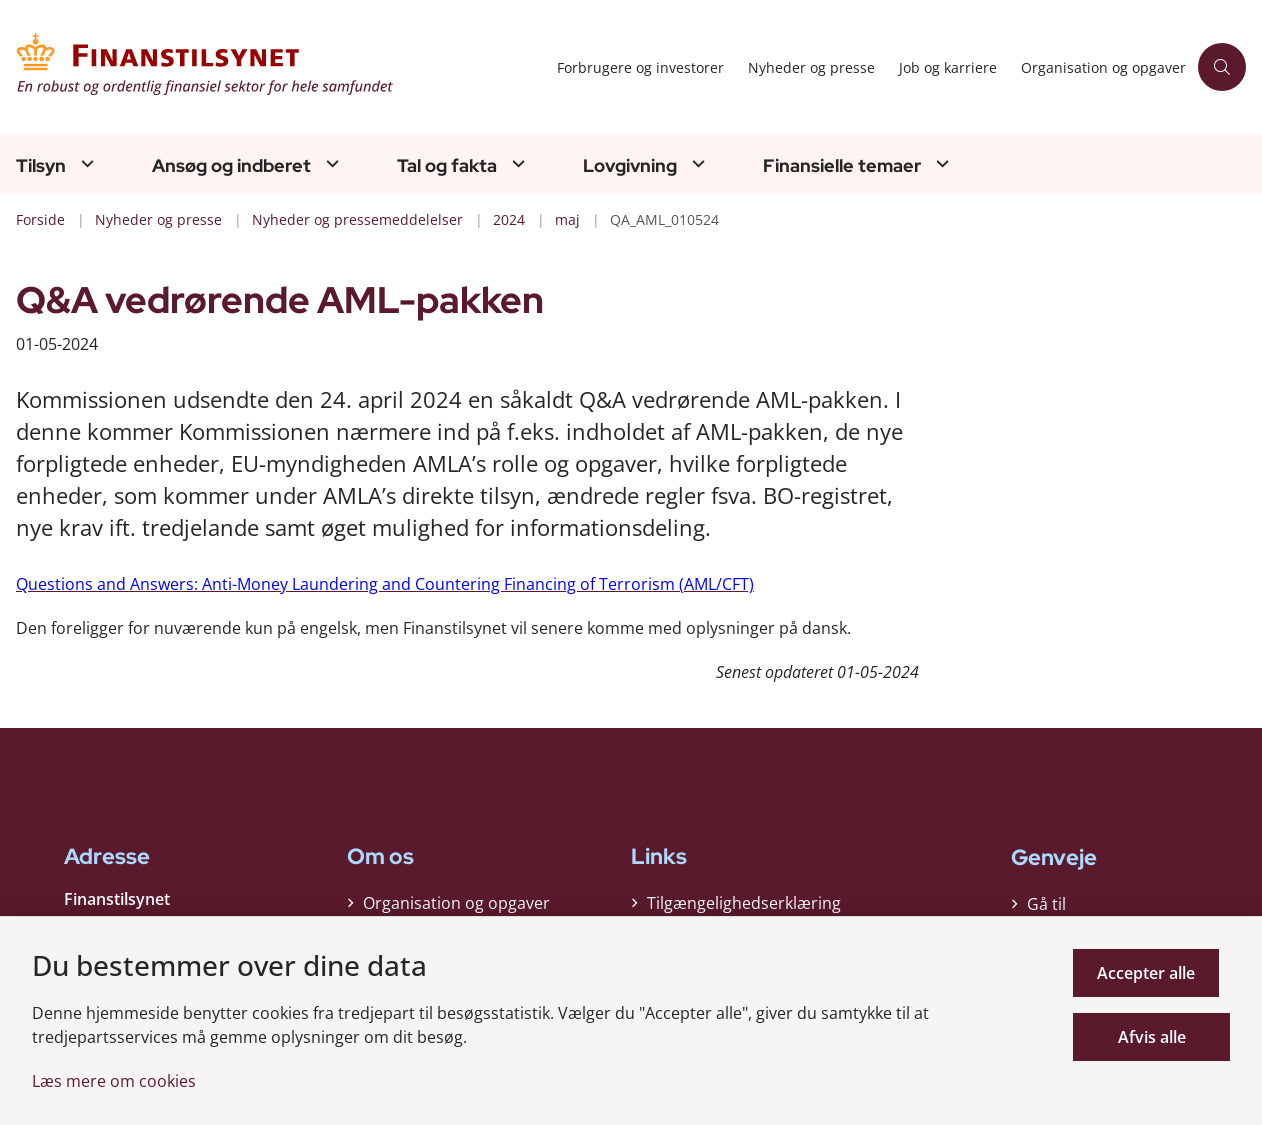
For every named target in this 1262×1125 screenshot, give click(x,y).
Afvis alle (1157, 1037)
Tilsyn (41, 166)
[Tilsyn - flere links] (85, 163)
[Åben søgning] (1222, 67)
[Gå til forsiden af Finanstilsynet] (272, 67)
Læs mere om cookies (114, 1081)
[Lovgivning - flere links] (696, 163)
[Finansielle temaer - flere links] (940, 163)
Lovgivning (630, 166)
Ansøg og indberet (231, 166)
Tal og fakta (447, 166)
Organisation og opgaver (456, 908)
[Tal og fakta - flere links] (516, 163)
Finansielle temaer (842, 166)
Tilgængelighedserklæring (744, 908)
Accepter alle (1157, 973)
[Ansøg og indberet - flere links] (330, 163)
